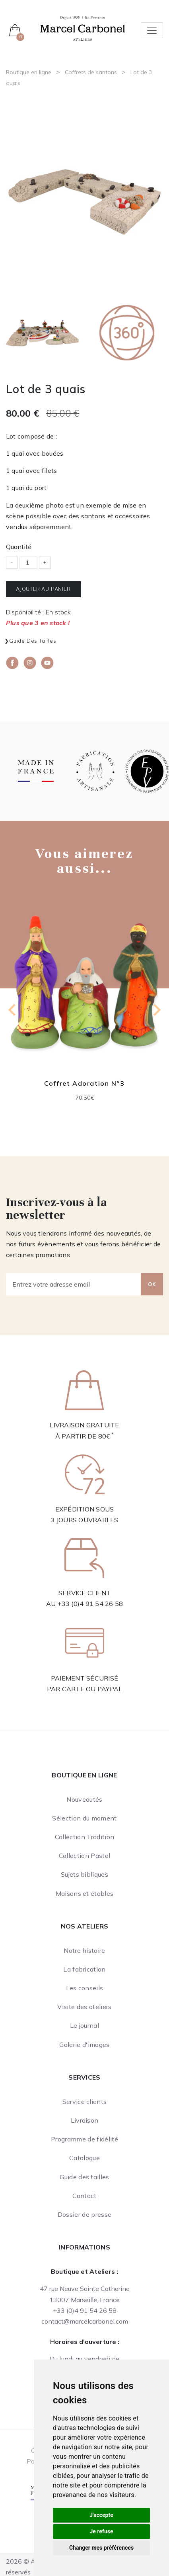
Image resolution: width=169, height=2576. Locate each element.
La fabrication (84, 1969)
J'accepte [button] (101, 2515)
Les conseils (84, 1988)
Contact (84, 2196)
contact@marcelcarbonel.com (84, 2321)
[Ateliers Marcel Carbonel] (82, 27)
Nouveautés (84, 1799)
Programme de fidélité (84, 2139)
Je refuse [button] (101, 2531)
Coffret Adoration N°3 (84, 1083)
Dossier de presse (84, 2214)
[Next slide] (156, 1010)
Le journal (84, 2025)
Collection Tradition (84, 1837)
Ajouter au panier (43, 589)
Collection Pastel (84, 1856)
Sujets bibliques (84, 1874)
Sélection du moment (84, 1818)
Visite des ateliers (84, 2007)
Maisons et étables (85, 1893)
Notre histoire (84, 1950)
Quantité (18, 547)
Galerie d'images (84, 2045)
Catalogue (84, 2158)
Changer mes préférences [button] (101, 2548)
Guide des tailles (32, 641)
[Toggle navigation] (152, 30)
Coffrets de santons (91, 72)
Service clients (84, 2102)
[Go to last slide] (12, 1010)
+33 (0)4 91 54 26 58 (90, 1604)
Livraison (85, 2120)
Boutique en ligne (28, 72)
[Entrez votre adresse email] (73, 1284)
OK (152, 1284)
